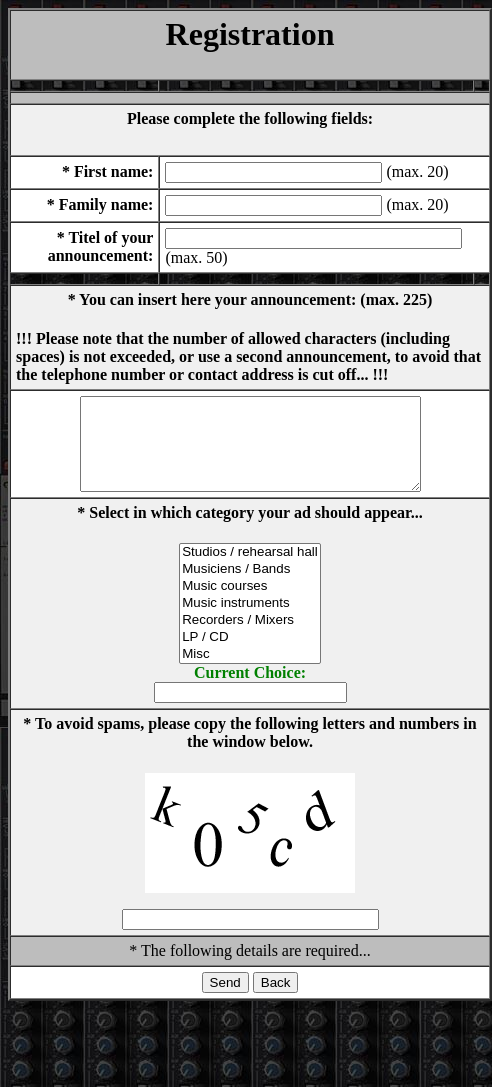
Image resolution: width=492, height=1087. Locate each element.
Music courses (250, 604)
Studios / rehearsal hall (250, 570)
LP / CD (250, 655)
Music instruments (250, 621)
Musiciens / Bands (250, 587)
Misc (250, 672)
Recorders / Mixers (250, 638)
